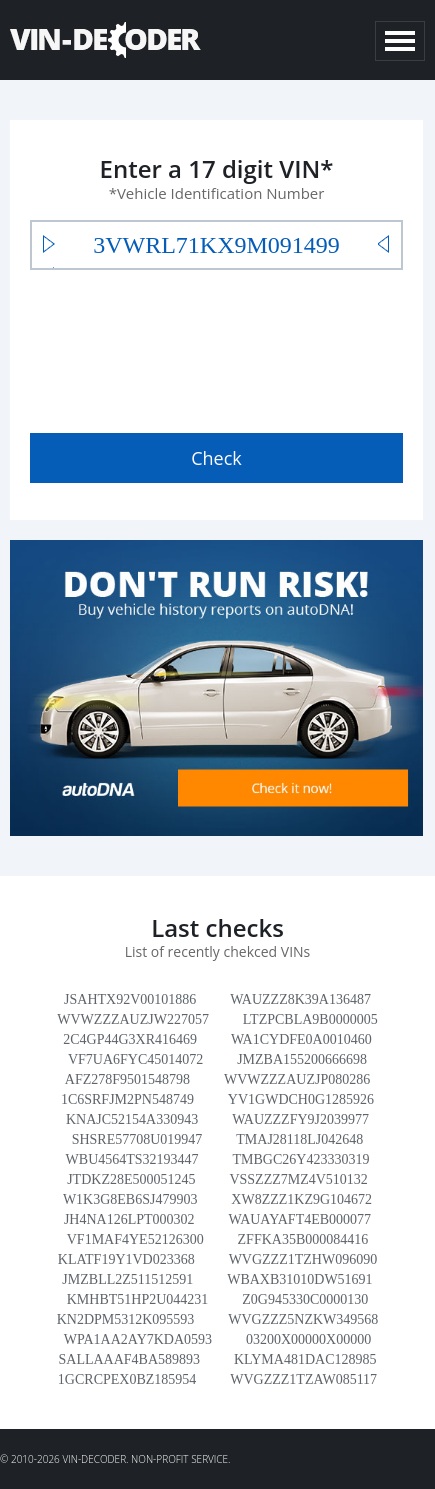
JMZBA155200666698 (302, 1059)
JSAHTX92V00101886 (130, 999)
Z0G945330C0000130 (305, 1299)
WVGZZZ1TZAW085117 (303, 1379)
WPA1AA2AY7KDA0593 (138, 1339)
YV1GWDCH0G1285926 (301, 1099)
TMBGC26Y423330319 (301, 1159)
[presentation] (182, 347)
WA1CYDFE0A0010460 (301, 1039)
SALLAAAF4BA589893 (130, 1359)
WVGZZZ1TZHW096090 (303, 1259)
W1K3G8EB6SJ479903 (130, 1199)
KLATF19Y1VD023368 (126, 1259)
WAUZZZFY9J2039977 (300, 1119)
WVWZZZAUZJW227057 (133, 1019)
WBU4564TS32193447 (132, 1159)
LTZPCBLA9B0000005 (310, 1019)
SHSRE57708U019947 (137, 1139)
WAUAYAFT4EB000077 (299, 1219)
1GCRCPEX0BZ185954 (127, 1379)
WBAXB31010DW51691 (299, 1279)
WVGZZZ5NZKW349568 (303, 1319)
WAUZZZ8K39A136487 (300, 999)
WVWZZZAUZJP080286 (297, 1079)
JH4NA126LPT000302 (129, 1219)
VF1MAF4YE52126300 (135, 1239)
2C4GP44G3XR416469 (130, 1039)
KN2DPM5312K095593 (126, 1319)
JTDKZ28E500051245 (131, 1179)
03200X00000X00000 (308, 1339)
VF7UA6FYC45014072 (135, 1059)
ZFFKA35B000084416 (303, 1239)
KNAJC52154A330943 (132, 1119)
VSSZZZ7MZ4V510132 (298, 1179)
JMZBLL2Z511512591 (127, 1279)
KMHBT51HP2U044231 (138, 1299)
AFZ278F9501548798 (127, 1079)
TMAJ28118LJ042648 (299, 1139)
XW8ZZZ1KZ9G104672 (301, 1199)
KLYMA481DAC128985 (305, 1359)
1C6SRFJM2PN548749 (127, 1099)
